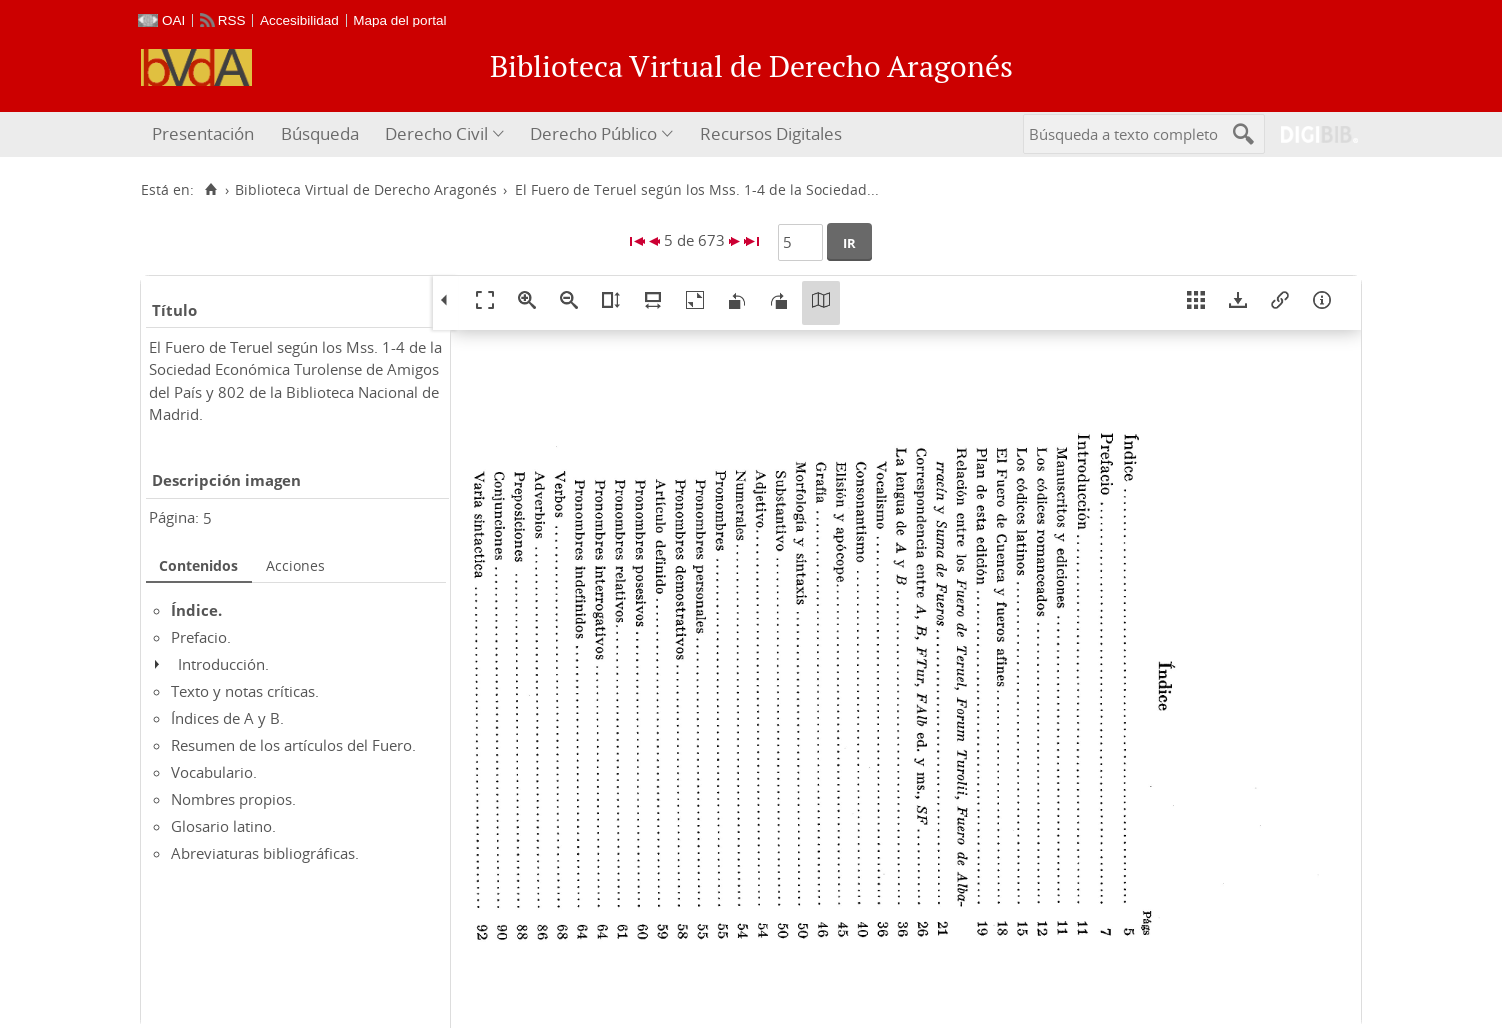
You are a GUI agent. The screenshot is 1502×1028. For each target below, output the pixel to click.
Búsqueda (320, 133)
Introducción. (223, 664)
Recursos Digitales (771, 133)
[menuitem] (205, 134)
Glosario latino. (223, 826)
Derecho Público (593, 133)
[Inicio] (210, 190)
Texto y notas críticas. (245, 691)
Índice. (196, 610)
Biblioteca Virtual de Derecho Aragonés (366, 190)
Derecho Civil (436, 133)
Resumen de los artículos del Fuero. (293, 745)
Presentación (203, 133)
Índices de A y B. (227, 718)
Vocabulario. (214, 772)
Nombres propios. (233, 799)
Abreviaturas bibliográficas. (265, 853)
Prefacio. (201, 637)
